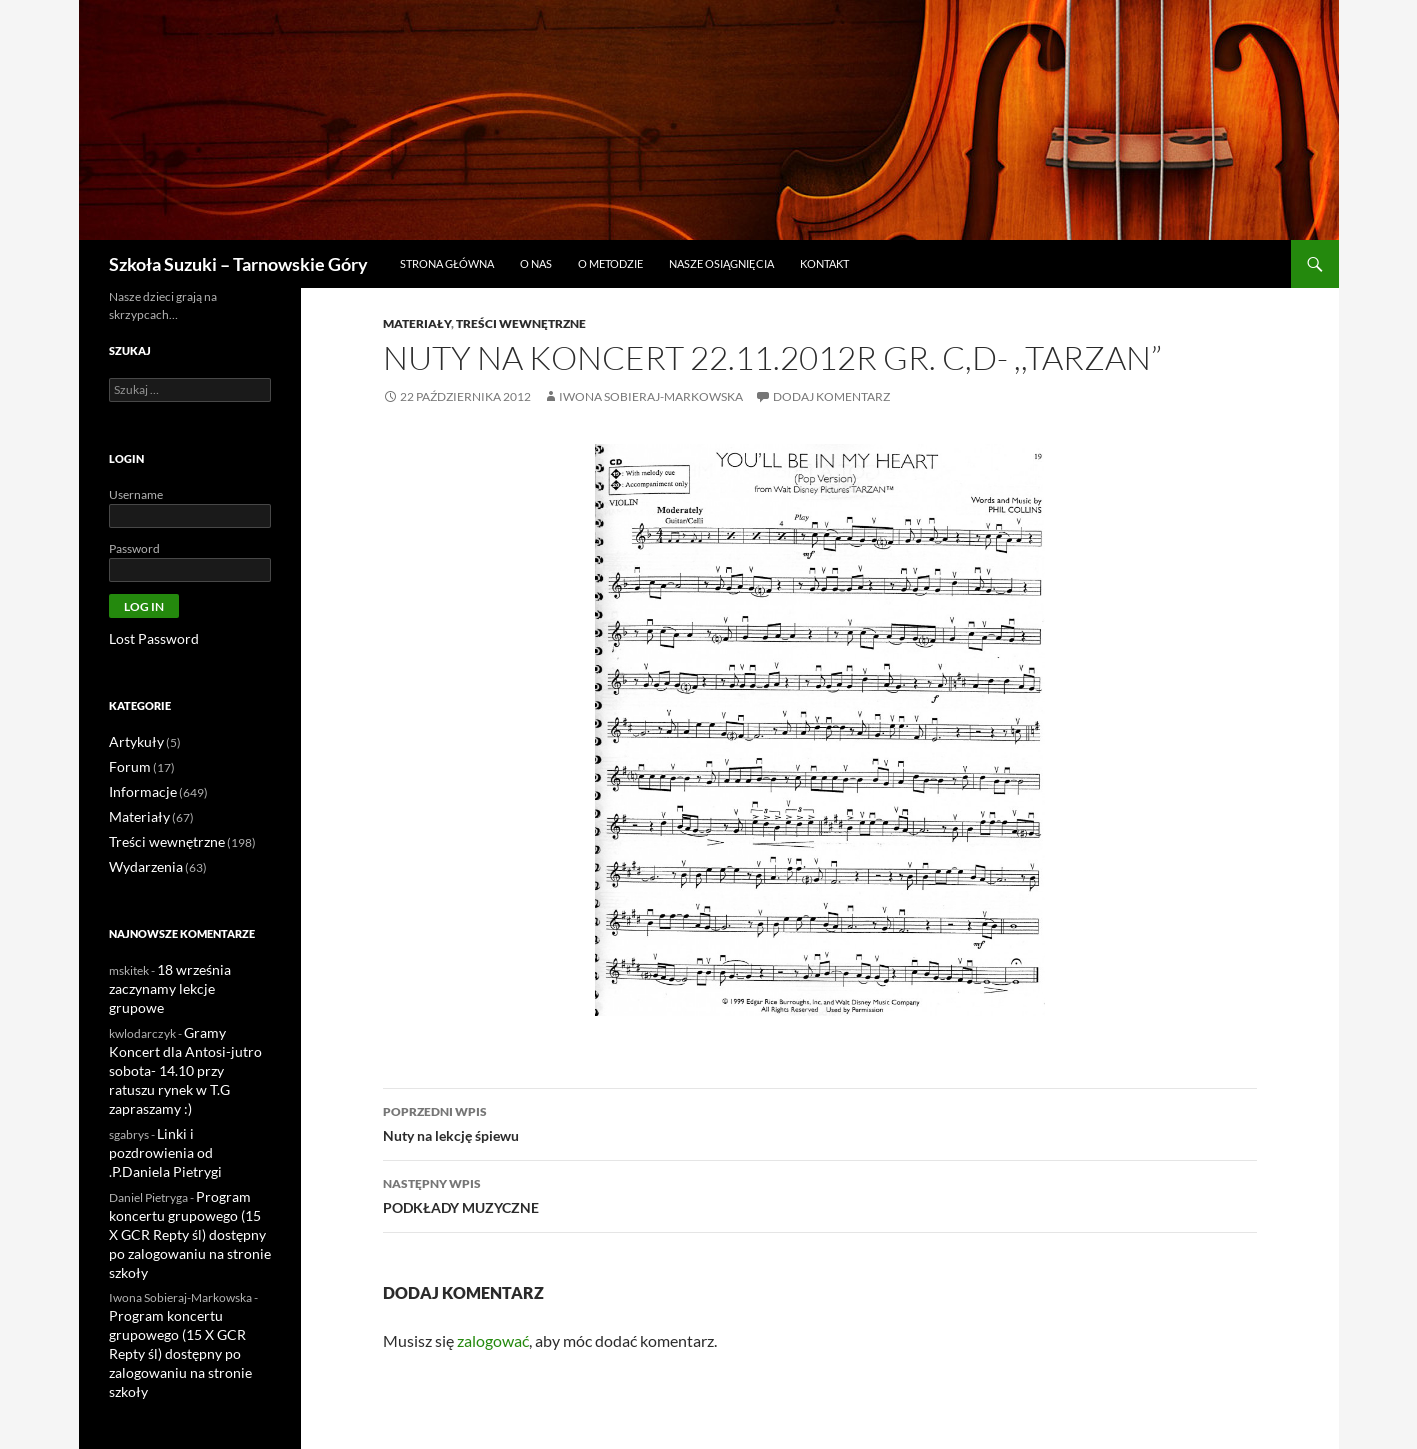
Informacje (138, 788)
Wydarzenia (141, 860)
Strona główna (447, 263)
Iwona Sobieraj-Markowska (651, 396)
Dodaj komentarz (831, 396)
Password (134, 548)
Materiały (417, 323)
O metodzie (610, 263)
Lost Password (146, 638)
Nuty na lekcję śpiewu (820, 1122)
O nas (536, 263)
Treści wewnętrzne (521, 323)
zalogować (493, 1340)
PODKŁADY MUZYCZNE (820, 1194)
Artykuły (132, 740)
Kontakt (824, 263)
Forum (127, 764)
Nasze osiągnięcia (721, 263)
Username (136, 494)
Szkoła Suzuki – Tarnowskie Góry (238, 264)
